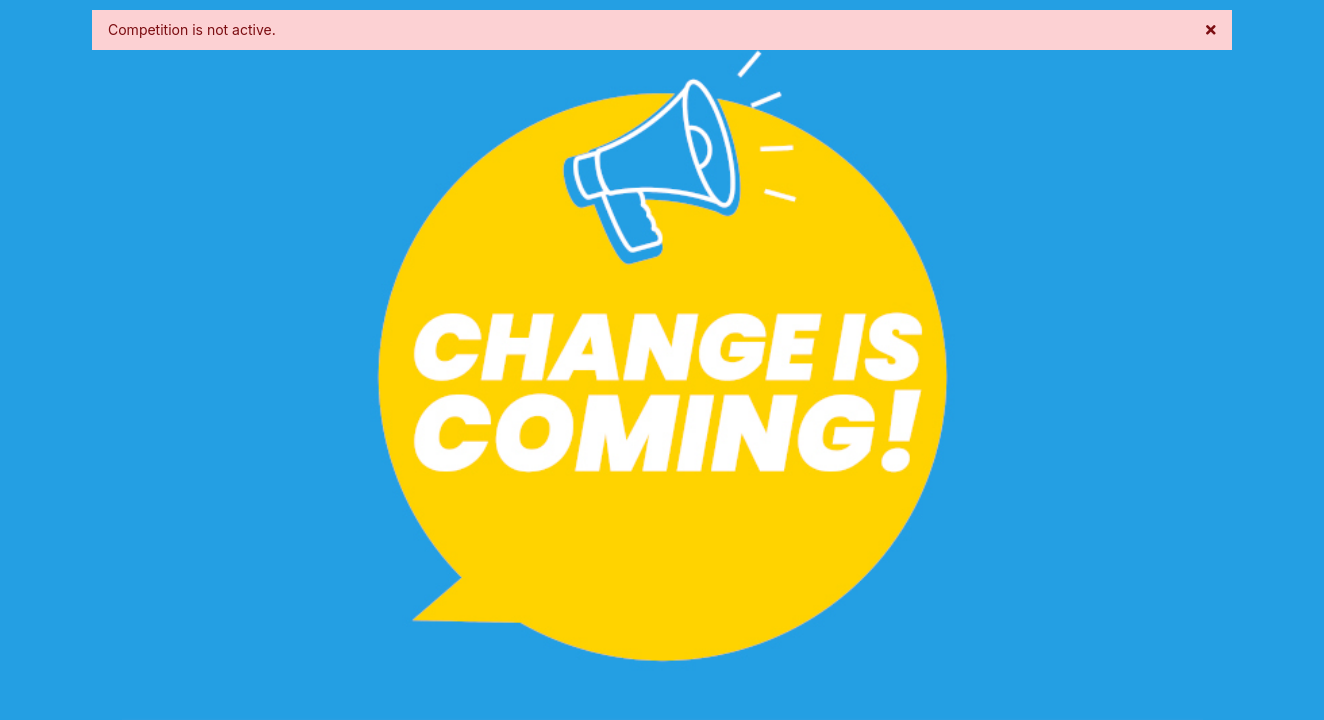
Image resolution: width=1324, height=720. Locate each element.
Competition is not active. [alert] (662, 29)
